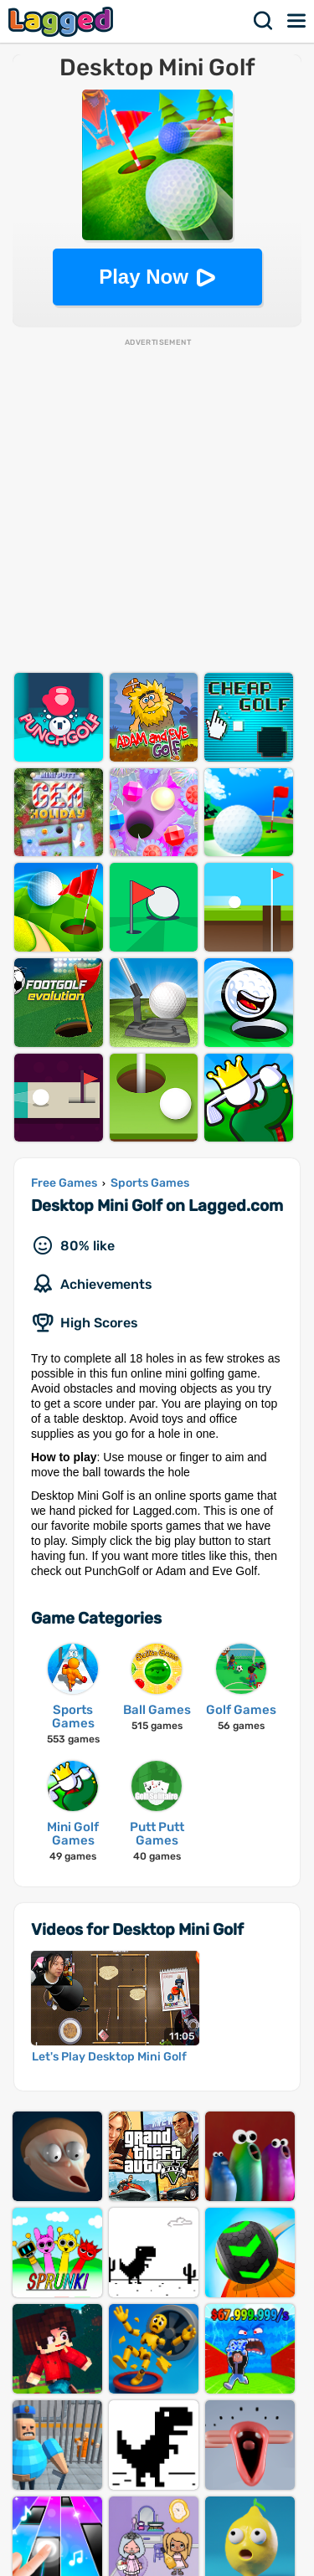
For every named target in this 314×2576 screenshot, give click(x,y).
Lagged (62, 21)
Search (264, 21)
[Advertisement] (157, 505)
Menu (297, 21)
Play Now (143, 276)
